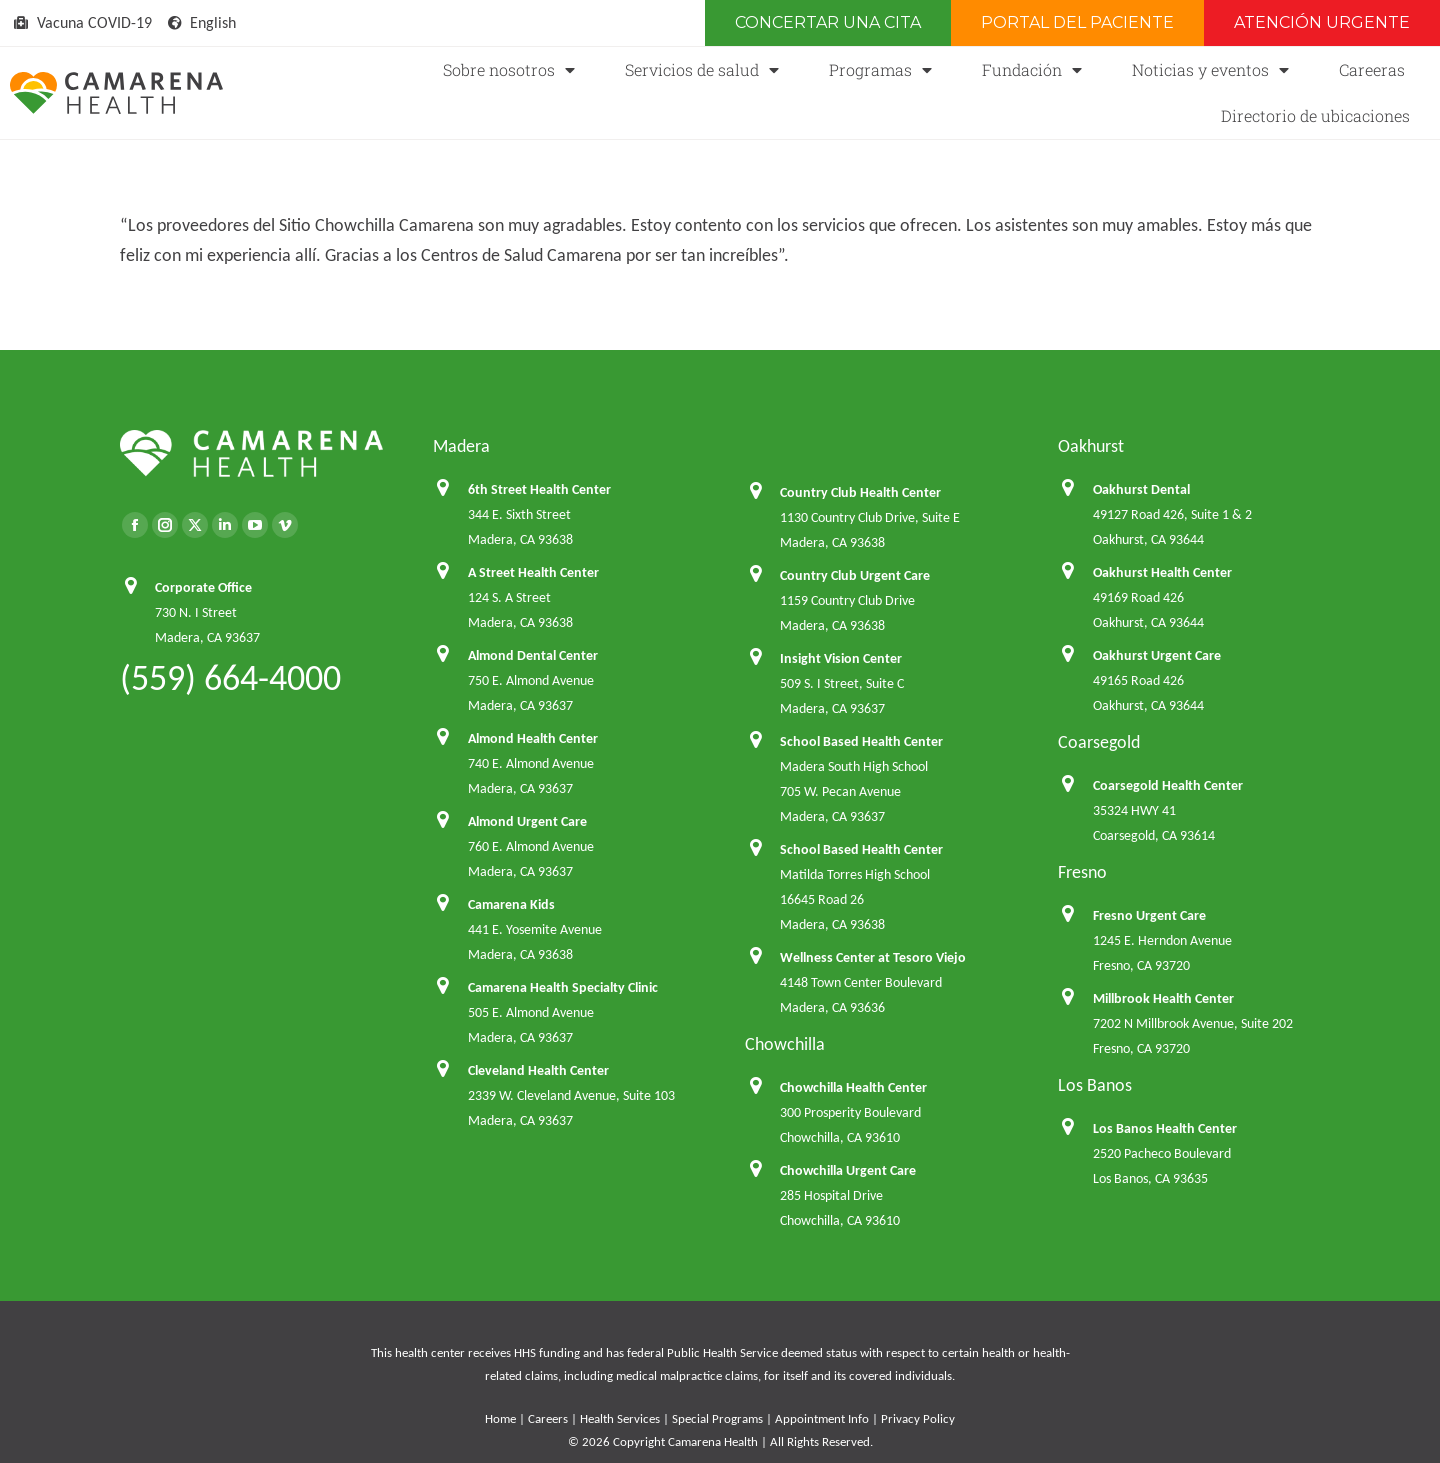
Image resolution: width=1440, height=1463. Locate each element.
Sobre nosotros (509, 70)
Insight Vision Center (841, 658)
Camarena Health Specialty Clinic (563, 987)
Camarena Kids (511, 904)
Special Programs (717, 1418)
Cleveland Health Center (538, 1070)
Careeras (1372, 69)
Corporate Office (203, 587)
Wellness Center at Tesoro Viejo (873, 957)
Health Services (620, 1418)
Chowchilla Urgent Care (848, 1170)
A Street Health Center (533, 572)
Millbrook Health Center (1163, 998)
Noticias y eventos (1210, 70)
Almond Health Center (533, 738)
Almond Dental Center (533, 655)
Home (500, 1418)
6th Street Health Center (539, 489)
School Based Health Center (861, 741)
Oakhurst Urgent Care (1157, 655)
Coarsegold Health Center (1168, 785)
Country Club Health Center (860, 492)
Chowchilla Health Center (853, 1087)
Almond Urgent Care (527, 821)
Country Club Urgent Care (855, 575)
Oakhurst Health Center (1162, 572)
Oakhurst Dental (1141, 489)
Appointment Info (822, 1418)
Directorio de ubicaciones (1315, 115)
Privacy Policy (918, 1418)
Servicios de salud (702, 70)
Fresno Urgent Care (1149, 915)
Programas (880, 70)
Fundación (1032, 70)
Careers (548, 1418)
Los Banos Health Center (1165, 1128)
